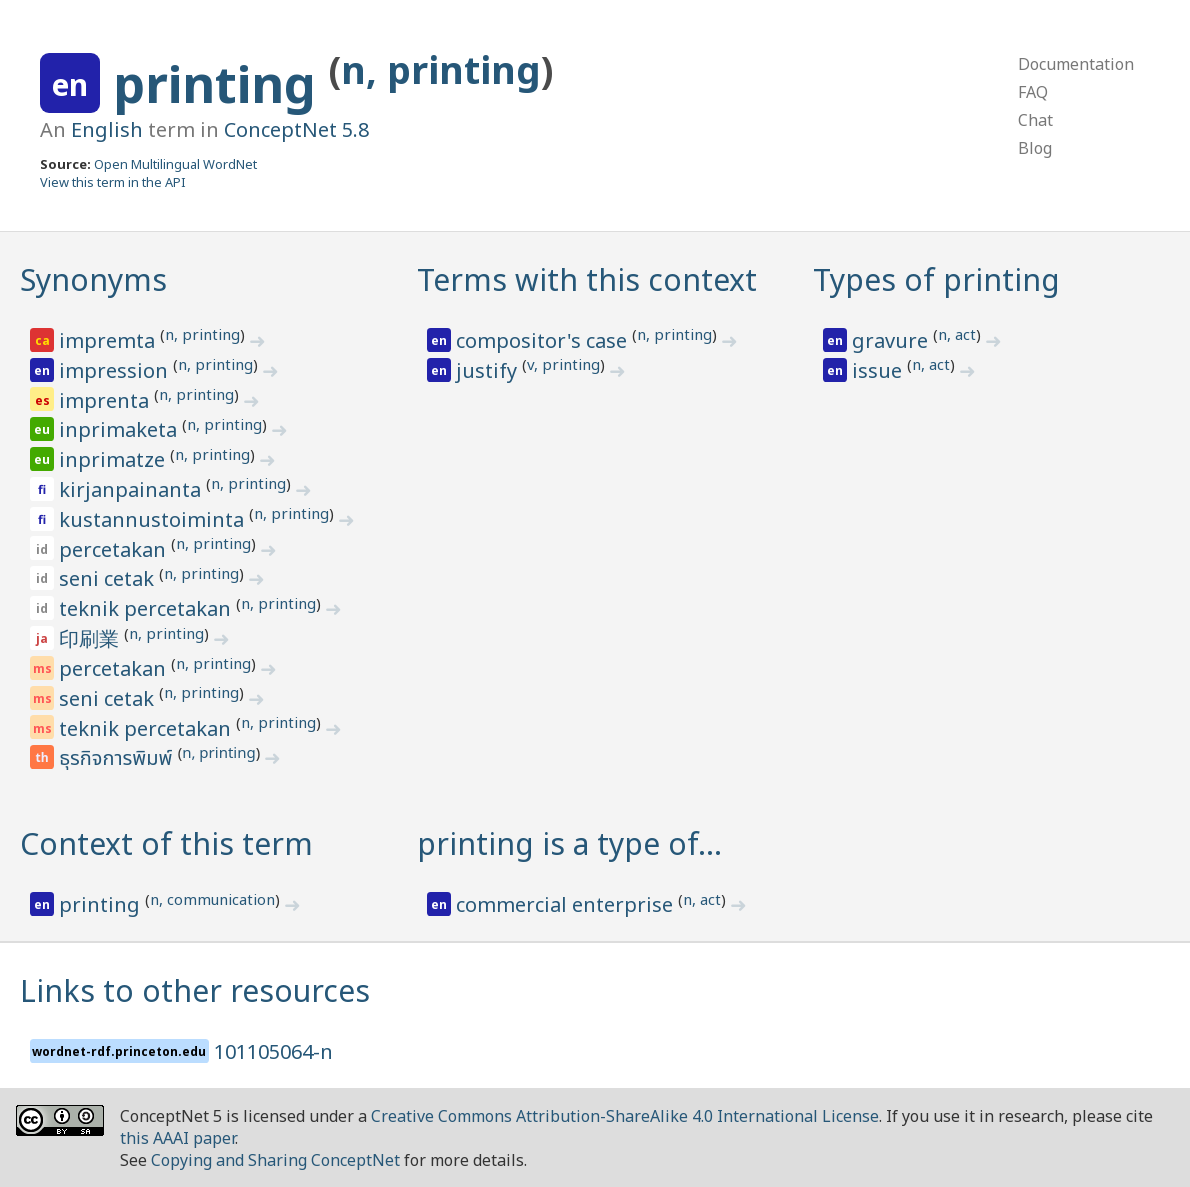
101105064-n (273, 1051)
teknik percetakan (147, 608)
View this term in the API (113, 182)
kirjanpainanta (132, 489)
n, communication (212, 899)
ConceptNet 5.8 (296, 129)
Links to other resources (195, 990)
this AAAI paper (177, 1138)
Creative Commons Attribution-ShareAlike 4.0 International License (625, 1116)
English (107, 129)
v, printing (563, 364)
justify (489, 370)
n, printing (441, 69)
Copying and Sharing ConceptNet (275, 1160)
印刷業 (91, 638)
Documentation (1076, 64)
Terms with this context (587, 279)
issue (879, 370)
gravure (892, 340)
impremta (109, 340)
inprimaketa (120, 429)
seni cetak (109, 578)
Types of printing (936, 279)
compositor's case (544, 340)
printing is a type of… (569, 843)
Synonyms (93, 279)
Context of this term (166, 843)
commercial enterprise (567, 904)
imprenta (106, 400)
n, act (957, 334)
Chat (1035, 120)
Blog (1035, 148)
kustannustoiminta (154, 519)
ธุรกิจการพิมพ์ (118, 759)
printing (221, 84)
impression (116, 370)
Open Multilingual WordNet (175, 164)
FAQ (1033, 92)
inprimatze (114, 459)
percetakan (115, 549)
